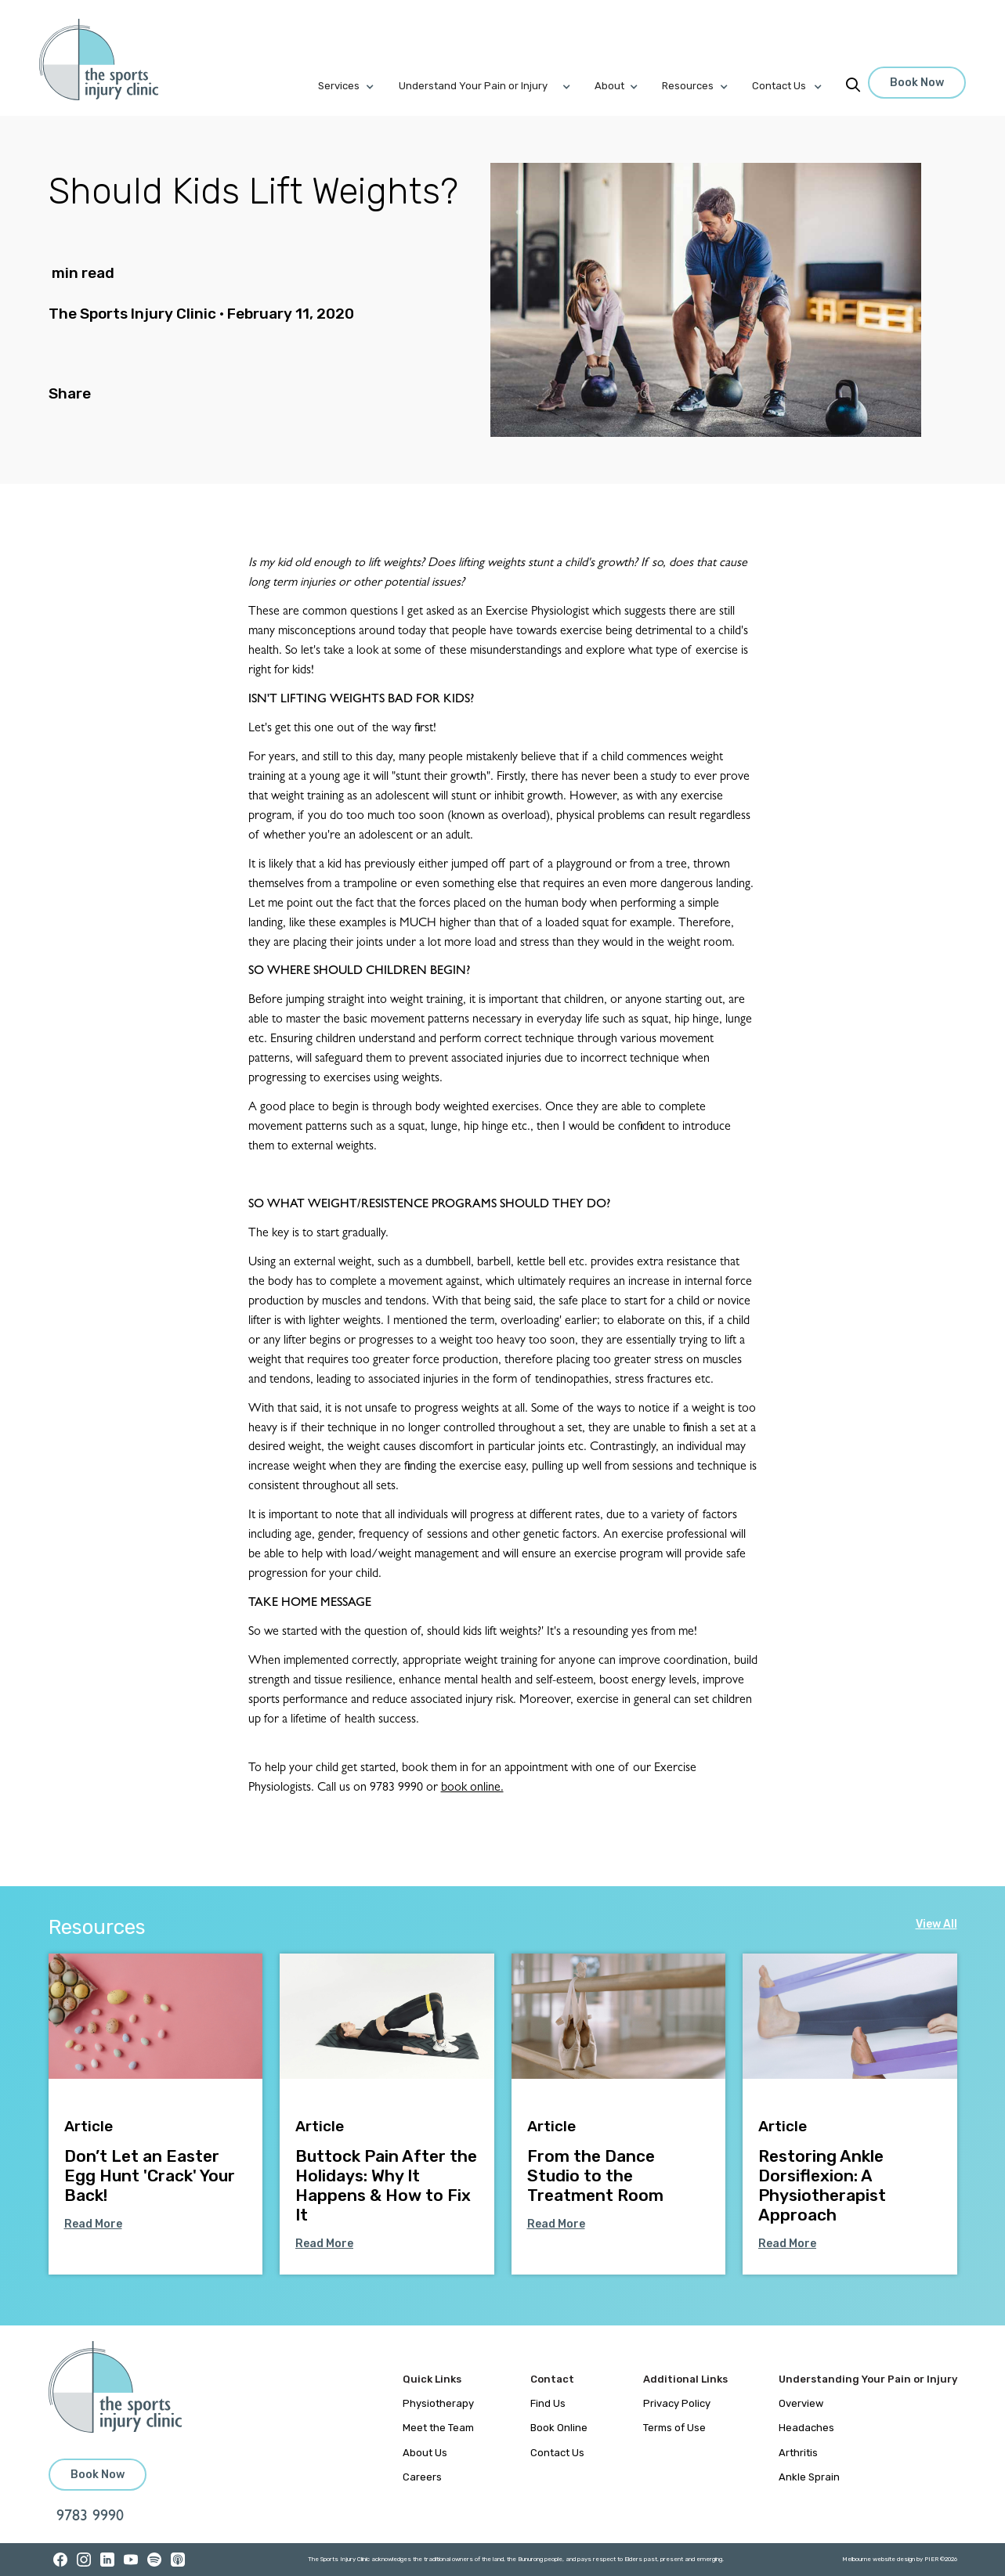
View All (936, 1924)
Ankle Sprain (809, 2477)
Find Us (548, 2403)
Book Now (917, 82)
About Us (425, 2453)
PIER (932, 2559)
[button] (358, 86)
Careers (422, 2477)
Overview (801, 2403)
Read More (93, 2224)
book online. (472, 1788)
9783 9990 (90, 2517)
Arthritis (798, 2453)
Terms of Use (674, 2427)
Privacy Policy (676, 2403)
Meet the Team (438, 2427)
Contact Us (557, 2453)
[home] (107, 59)
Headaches (806, 2427)
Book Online (558, 2427)
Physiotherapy (438, 2403)
